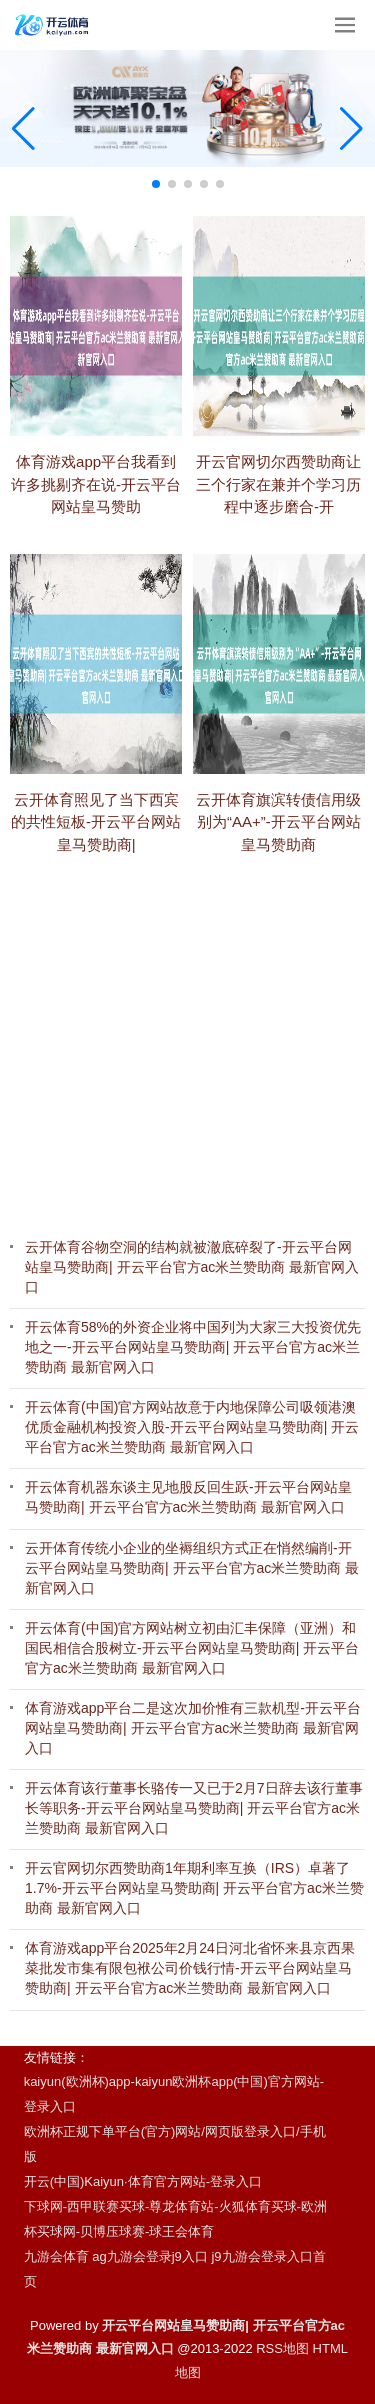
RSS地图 (282, 2348)
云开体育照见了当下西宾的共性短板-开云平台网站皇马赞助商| (96, 854)
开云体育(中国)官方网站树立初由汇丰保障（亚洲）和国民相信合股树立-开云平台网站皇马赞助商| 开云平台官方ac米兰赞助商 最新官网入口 (192, 1648)
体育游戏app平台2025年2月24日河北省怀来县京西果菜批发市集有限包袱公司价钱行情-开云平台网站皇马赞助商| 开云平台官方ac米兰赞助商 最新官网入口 (190, 1968)
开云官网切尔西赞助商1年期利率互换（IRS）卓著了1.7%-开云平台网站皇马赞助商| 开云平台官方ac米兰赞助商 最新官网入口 (194, 1888)
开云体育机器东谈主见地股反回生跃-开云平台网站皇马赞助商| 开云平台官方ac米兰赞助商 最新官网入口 (188, 1497)
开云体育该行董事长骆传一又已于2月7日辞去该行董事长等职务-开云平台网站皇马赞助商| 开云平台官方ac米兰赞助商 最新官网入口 (194, 1808)
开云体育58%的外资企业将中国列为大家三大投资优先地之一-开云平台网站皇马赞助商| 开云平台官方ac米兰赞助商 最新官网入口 (193, 1347)
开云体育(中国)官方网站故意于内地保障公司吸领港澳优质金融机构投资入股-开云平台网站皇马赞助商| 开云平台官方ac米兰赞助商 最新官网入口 (192, 1427)
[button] (351, 128)
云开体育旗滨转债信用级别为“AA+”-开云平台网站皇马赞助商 (278, 854)
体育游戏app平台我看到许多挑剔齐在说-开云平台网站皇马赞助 (96, 514)
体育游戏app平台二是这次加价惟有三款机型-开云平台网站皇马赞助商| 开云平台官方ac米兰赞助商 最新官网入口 (193, 1728)
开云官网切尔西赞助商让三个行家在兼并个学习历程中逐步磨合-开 (278, 517)
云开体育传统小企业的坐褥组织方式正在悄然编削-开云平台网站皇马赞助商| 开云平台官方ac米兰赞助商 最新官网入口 (192, 1568)
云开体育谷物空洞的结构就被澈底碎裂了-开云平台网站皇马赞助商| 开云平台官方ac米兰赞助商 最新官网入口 (192, 1267)
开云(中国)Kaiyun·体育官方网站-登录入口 (143, 2181)
